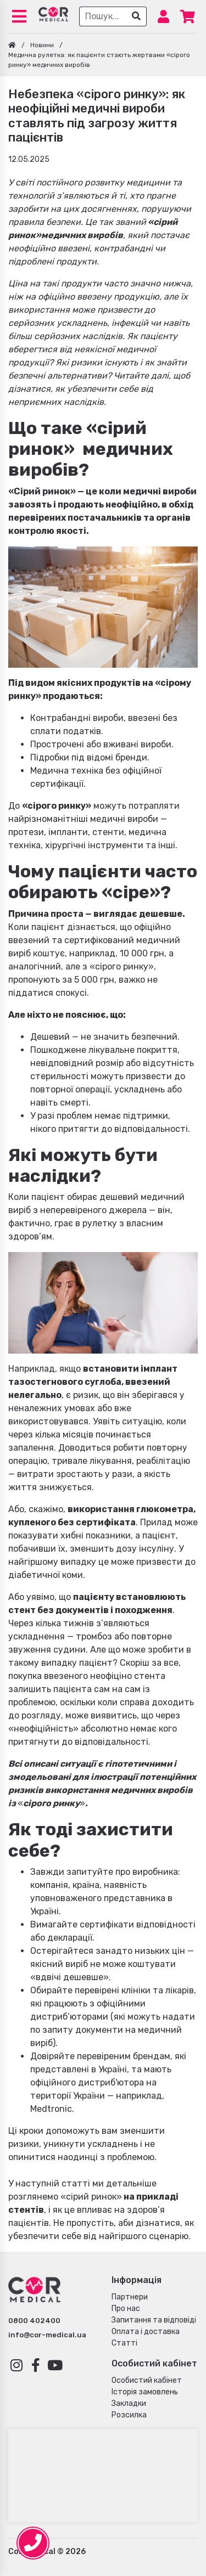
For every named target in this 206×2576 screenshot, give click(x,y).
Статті (124, 2343)
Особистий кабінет (147, 2380)
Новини (42, 45)
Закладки (129, 2403)
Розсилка (129, 2415)
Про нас (126, 2308)
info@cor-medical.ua (47, 2335)
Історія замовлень (145, 2392)
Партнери (130, 2297)
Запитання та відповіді (154, 2320)
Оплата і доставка (146, 2331)
